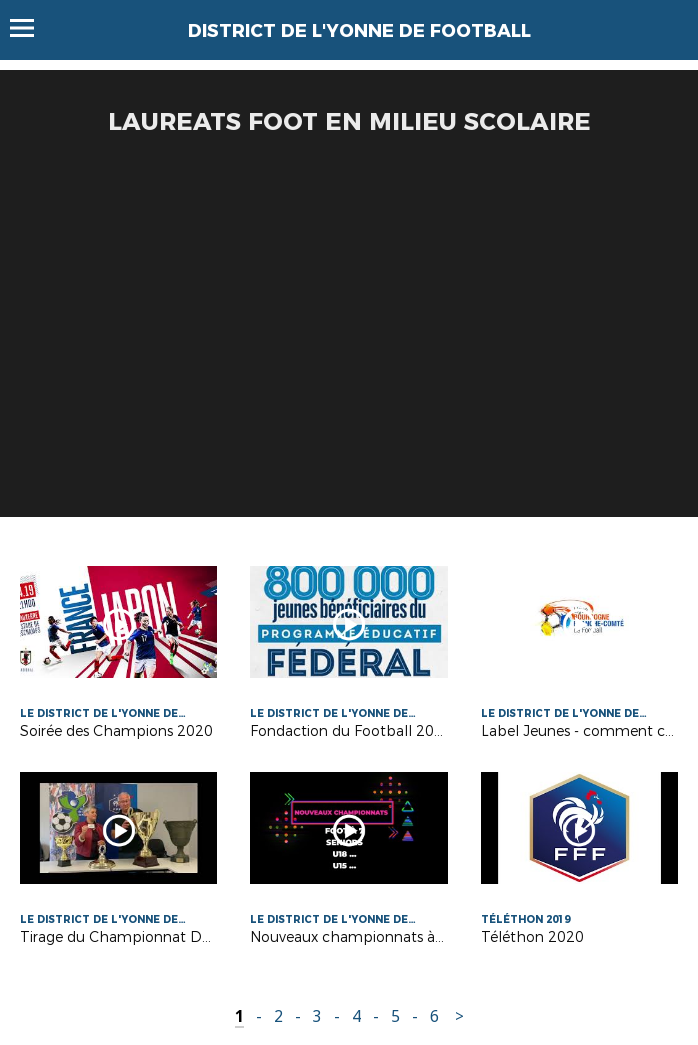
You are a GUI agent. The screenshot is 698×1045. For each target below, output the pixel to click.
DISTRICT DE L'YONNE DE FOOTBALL (359, 31)
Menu (31, 28)
